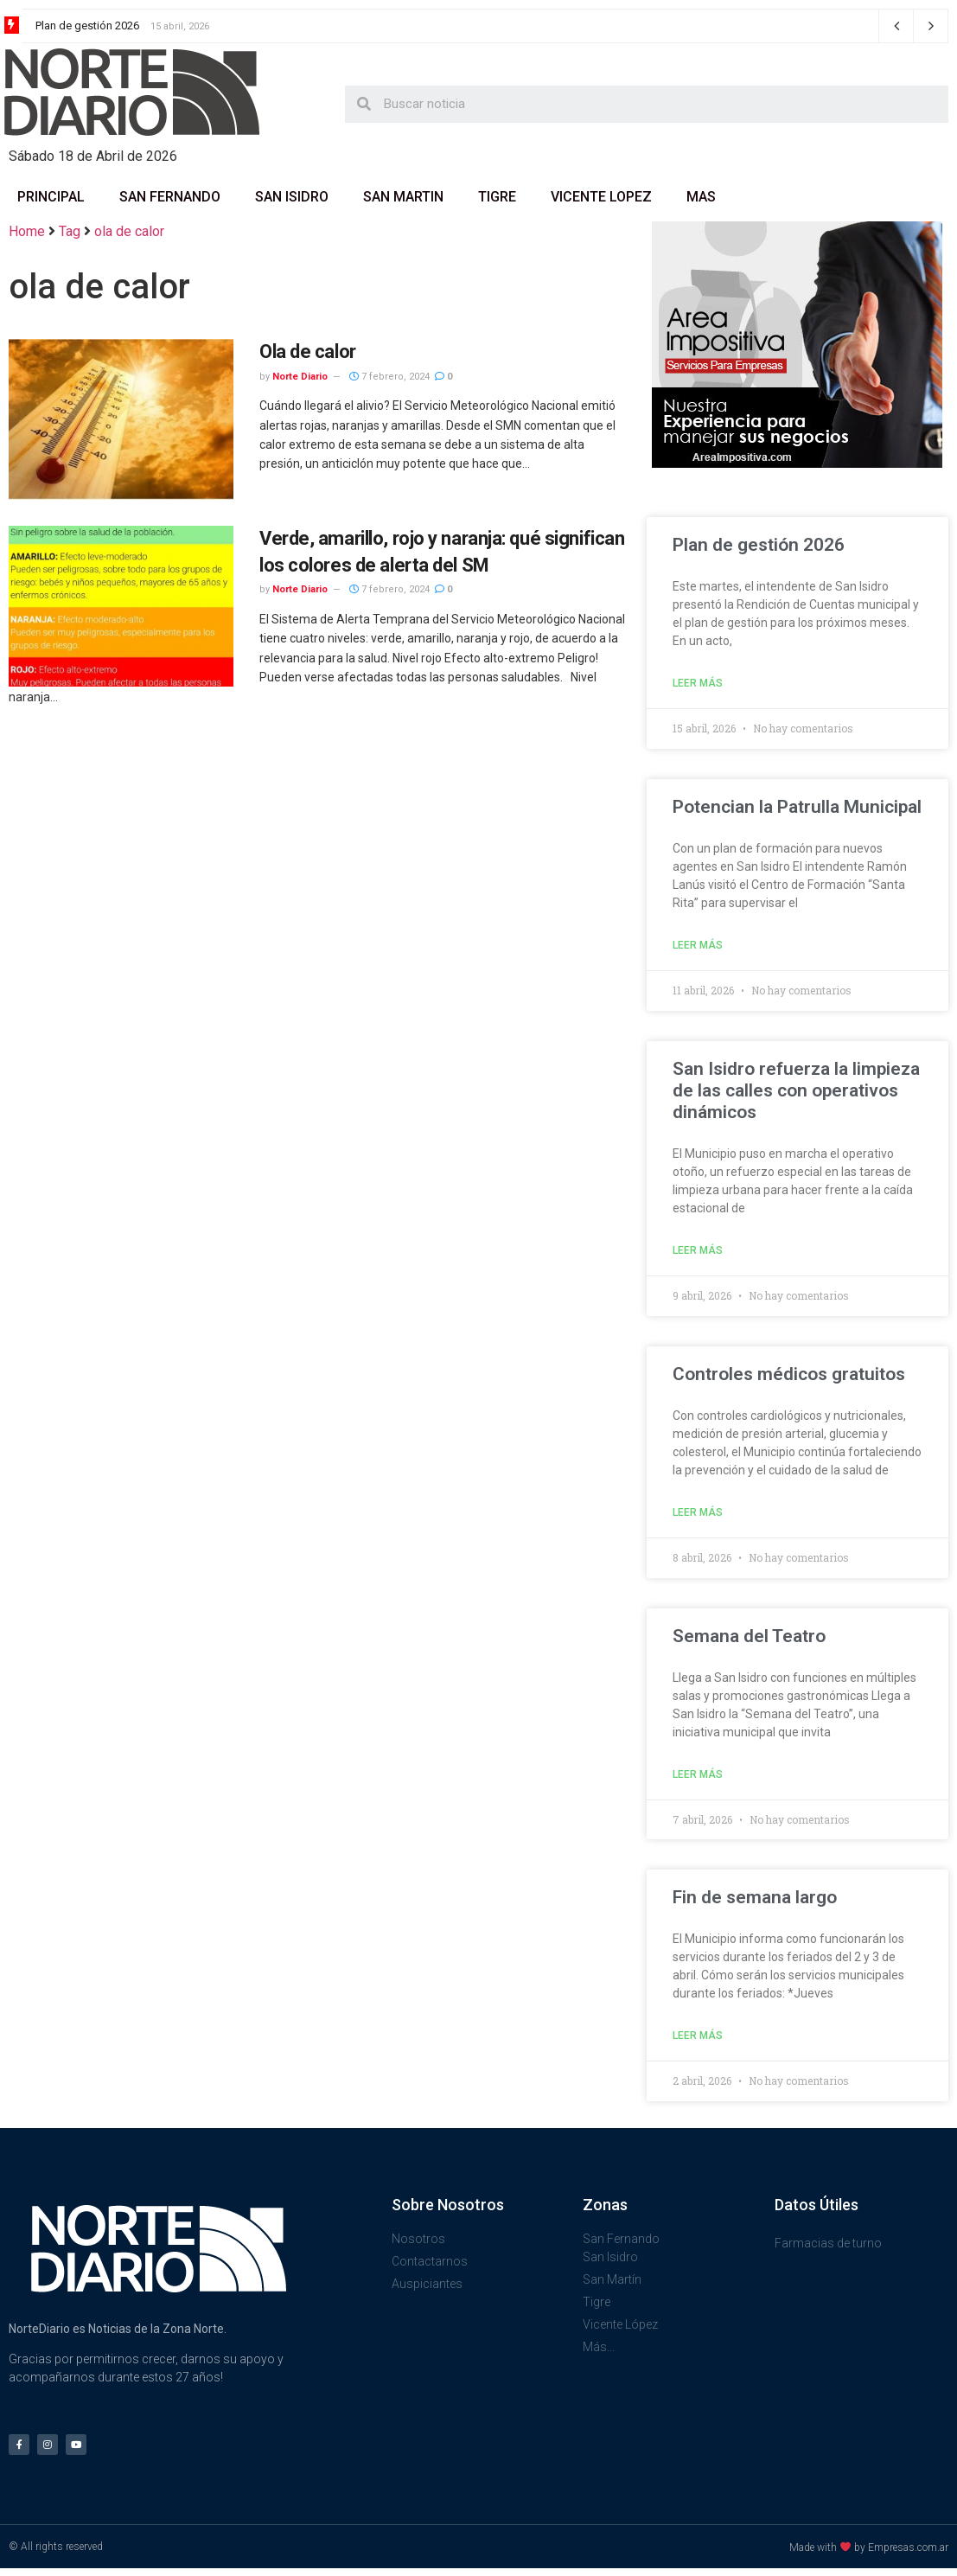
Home (27, 231)
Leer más (698, 683)
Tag (69, 231)
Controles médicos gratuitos (789, 1374)
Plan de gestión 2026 (87, 25)
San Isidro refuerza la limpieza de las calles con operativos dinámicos (796, 1090)
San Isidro (292, 197)
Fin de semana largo (755, 1897)
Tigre (497, 197)
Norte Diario (300, 376)
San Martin (403, 197)
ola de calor (129, 231)
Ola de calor (307, 351)
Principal (51, 197)
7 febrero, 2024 (389, 376)
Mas (701, 197)
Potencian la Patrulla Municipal (797, 806)
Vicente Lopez (601, 197)
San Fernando (169, 197)
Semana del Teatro (749, 1636)
